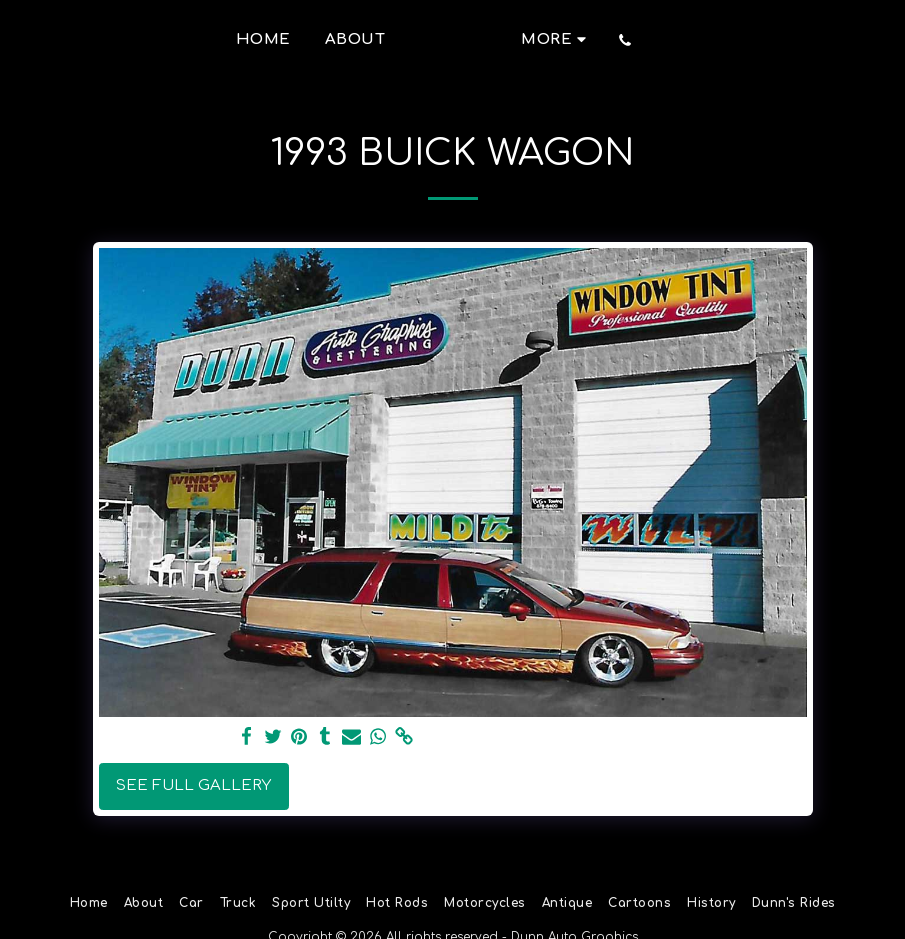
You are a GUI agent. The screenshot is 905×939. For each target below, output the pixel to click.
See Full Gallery (193, 785)
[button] (732, 40)
